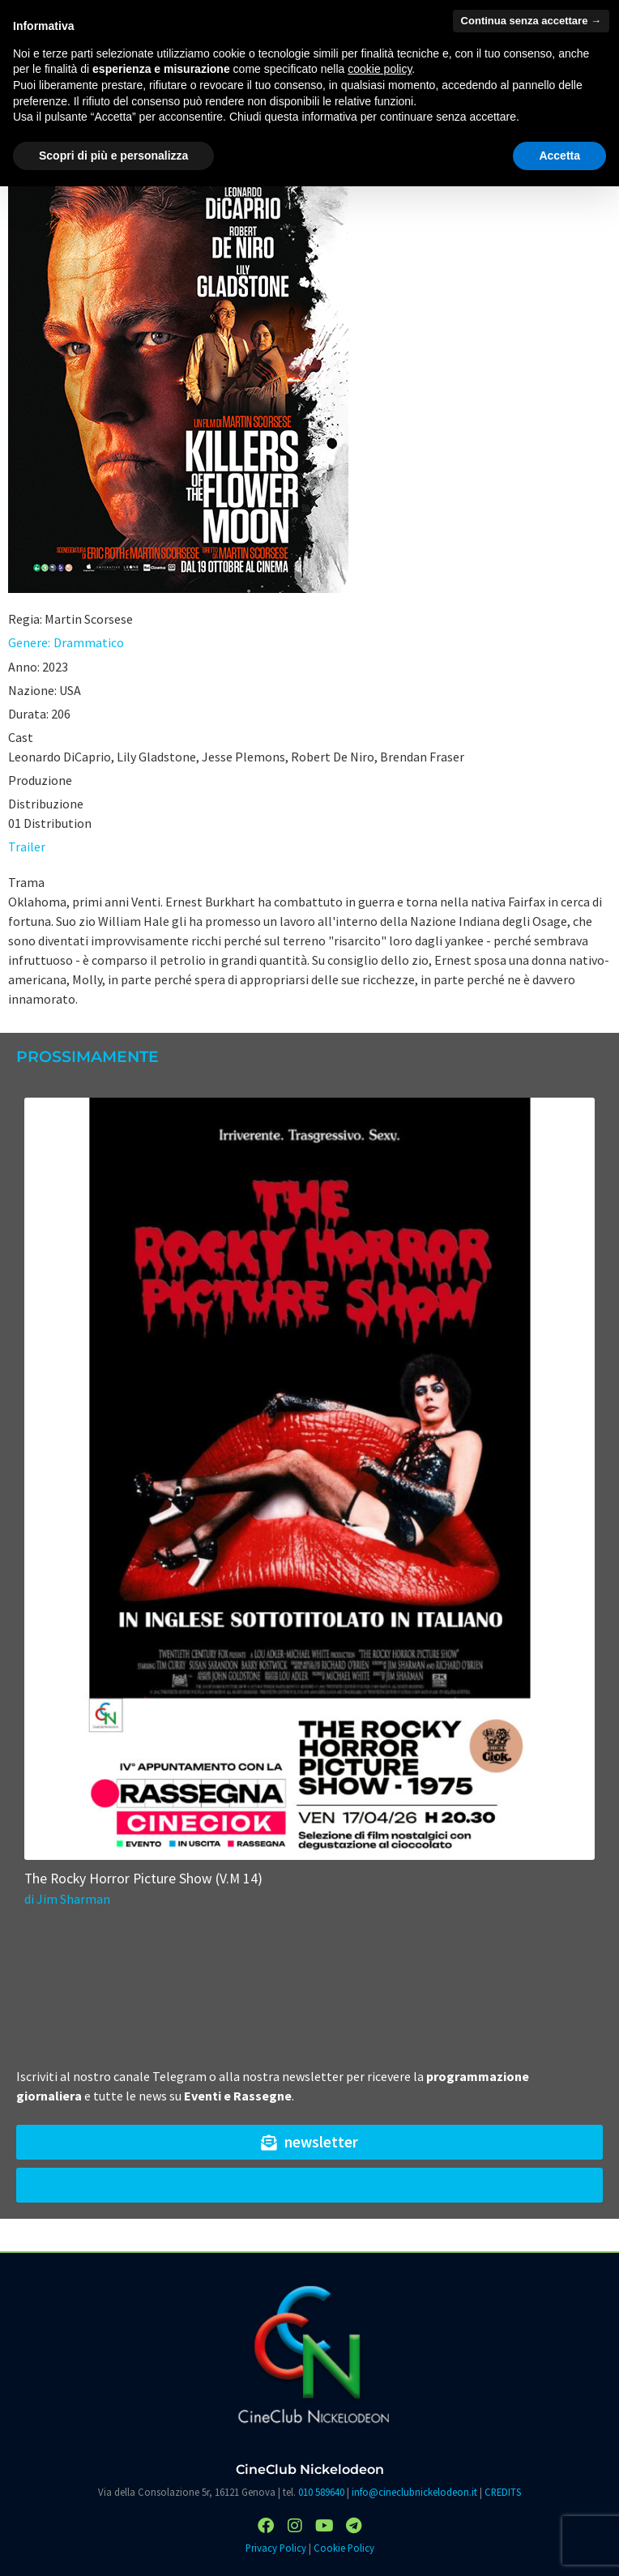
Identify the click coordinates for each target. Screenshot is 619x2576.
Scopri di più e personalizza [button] (113, 155)
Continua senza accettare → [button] (531, 21)
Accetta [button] (559, 155)
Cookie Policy (344, 2547)
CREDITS (503, 2491)
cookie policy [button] (380, 68)
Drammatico (88, 642)
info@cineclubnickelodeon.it (414, 2491)
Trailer (26, 846)
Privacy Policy (275, 2547)
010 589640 (321, 2491)
